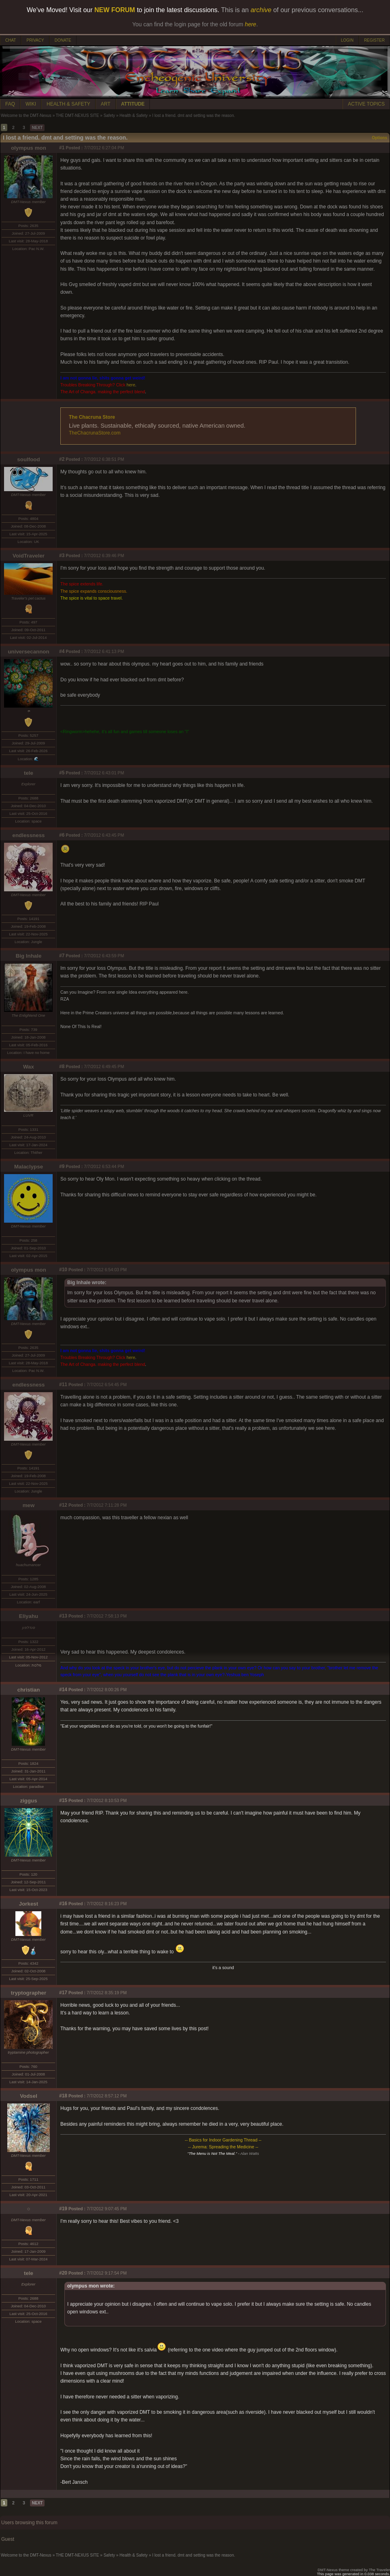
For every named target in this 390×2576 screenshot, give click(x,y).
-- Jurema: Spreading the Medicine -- (223, 2146)
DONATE (63, 40)
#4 (61, 651)
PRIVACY (35, 40)
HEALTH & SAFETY (68, 104)
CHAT (10, 40)
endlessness (28, 835)
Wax (28, 1067)
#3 (61, 555)
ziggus (28, 1801)
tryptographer (28, 1993)
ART (106, 104)
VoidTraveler (29, 556)
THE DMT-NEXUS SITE (77, 115)
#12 (63, 1505)
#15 (63, 1800)
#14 (63, 1689)
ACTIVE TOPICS (366, 104)
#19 (63, 2208)
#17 (63, 1992)
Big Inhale (29, 956)
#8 (61, 1066)
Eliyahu (28, 1616)
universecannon (28, 652)
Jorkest (28, 1904)
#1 (61, 148)
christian (28, 1690)
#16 (63, 1903)
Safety (109, 115)
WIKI (31, 104)
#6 (61, 835)
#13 (63, 1616)
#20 (63, 2273)
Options (379, 138)
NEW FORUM (114, 9)
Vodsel (28, 2096)
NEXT (37, 127)
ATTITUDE (133, 104)
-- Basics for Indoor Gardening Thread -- (223, 2139)
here (130, 384)
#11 (63, 1384)
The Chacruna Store (92, 417)
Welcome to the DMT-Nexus (26, 115)
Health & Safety (133, 115)
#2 (61, 459)
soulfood (28, 459)
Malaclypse (28, 1167)
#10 (63, 1269)
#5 (61, 773)
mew (29, 1505)
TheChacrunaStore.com (94, 433)
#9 (61, 1166)
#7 (61, 955)
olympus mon (28, 148)
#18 (63, 2096)
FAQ (10, 104)
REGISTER (374, 40)
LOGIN (347, 40)
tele (28, 773)
